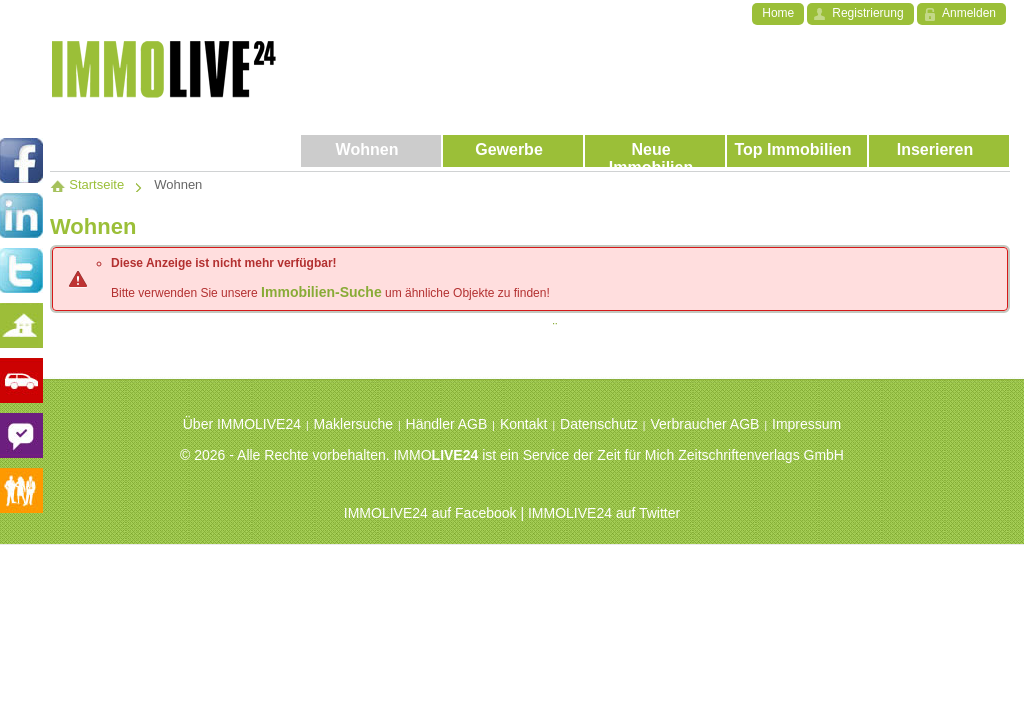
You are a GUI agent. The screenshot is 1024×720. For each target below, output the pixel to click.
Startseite (87, 184)
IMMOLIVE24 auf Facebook (430, 513)
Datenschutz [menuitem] (599, 424)
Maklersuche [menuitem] (353, 424)
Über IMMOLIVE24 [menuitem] (242, 424)
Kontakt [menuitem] (523, 424)
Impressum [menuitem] (806, 424)
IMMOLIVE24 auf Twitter (604, 513)
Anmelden (969, 13)
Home (778, 13)
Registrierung (867, 13)
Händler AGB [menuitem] (447, 424)
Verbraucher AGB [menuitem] (704, 424)
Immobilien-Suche (321, 292)
